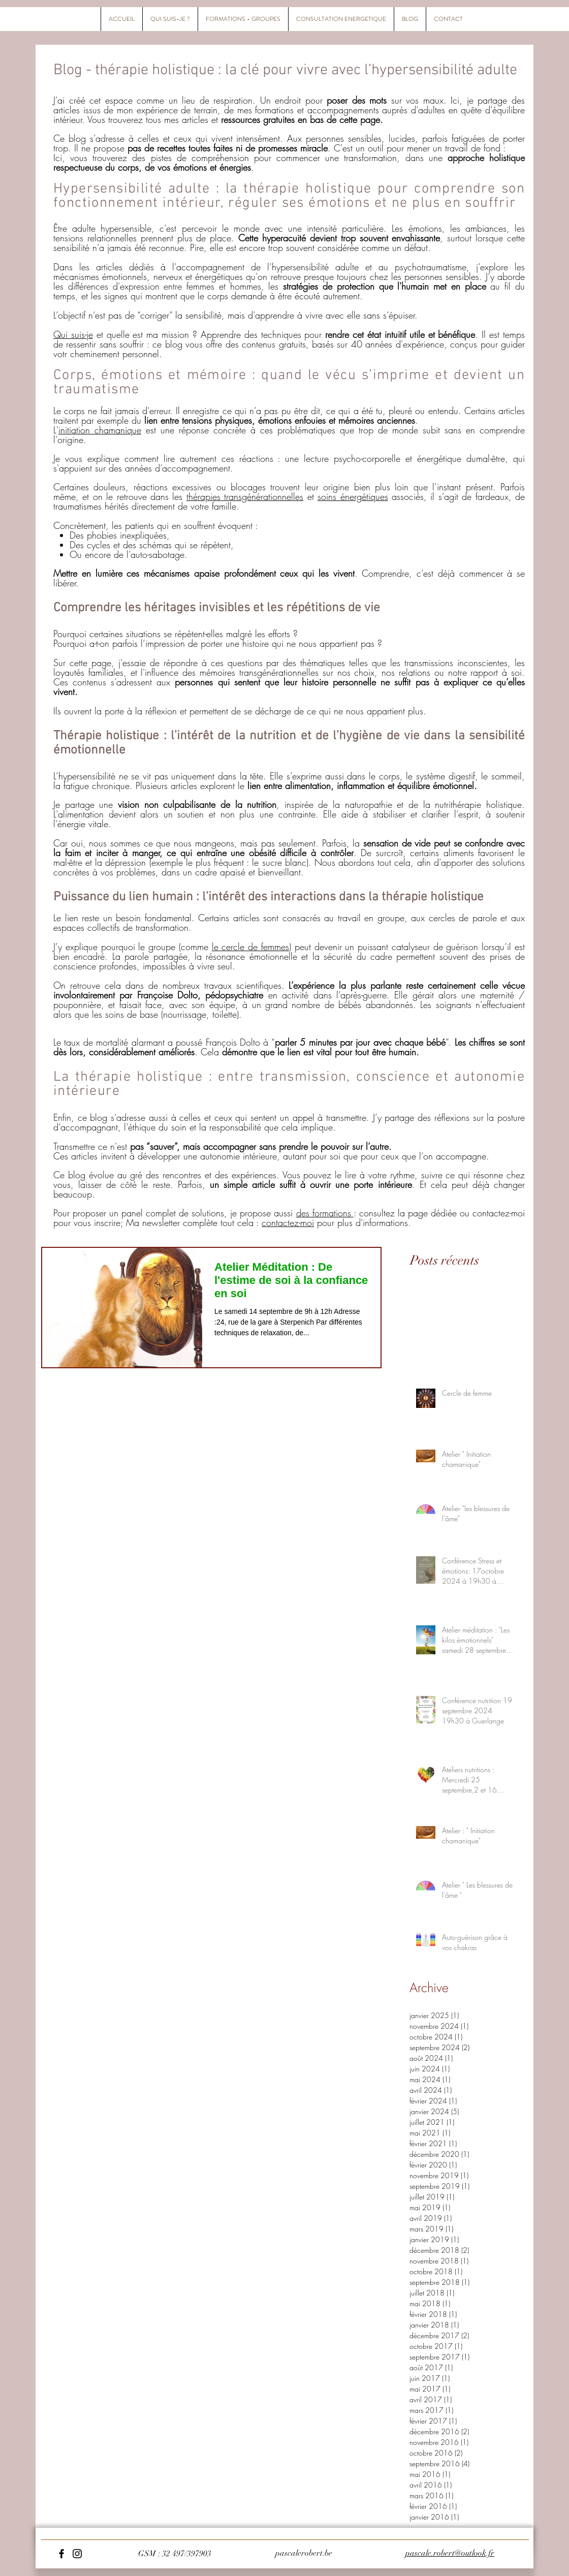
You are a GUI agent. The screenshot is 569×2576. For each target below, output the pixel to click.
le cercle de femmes (250, 946)
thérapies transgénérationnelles (244, 496)
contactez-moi (288, 1222)
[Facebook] (61, 2554)
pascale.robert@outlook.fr (449, 2553)
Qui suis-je (73, 334)
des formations (325, 1213)
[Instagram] (77, 2554)
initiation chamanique (99, 430)
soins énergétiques (353, 496)
